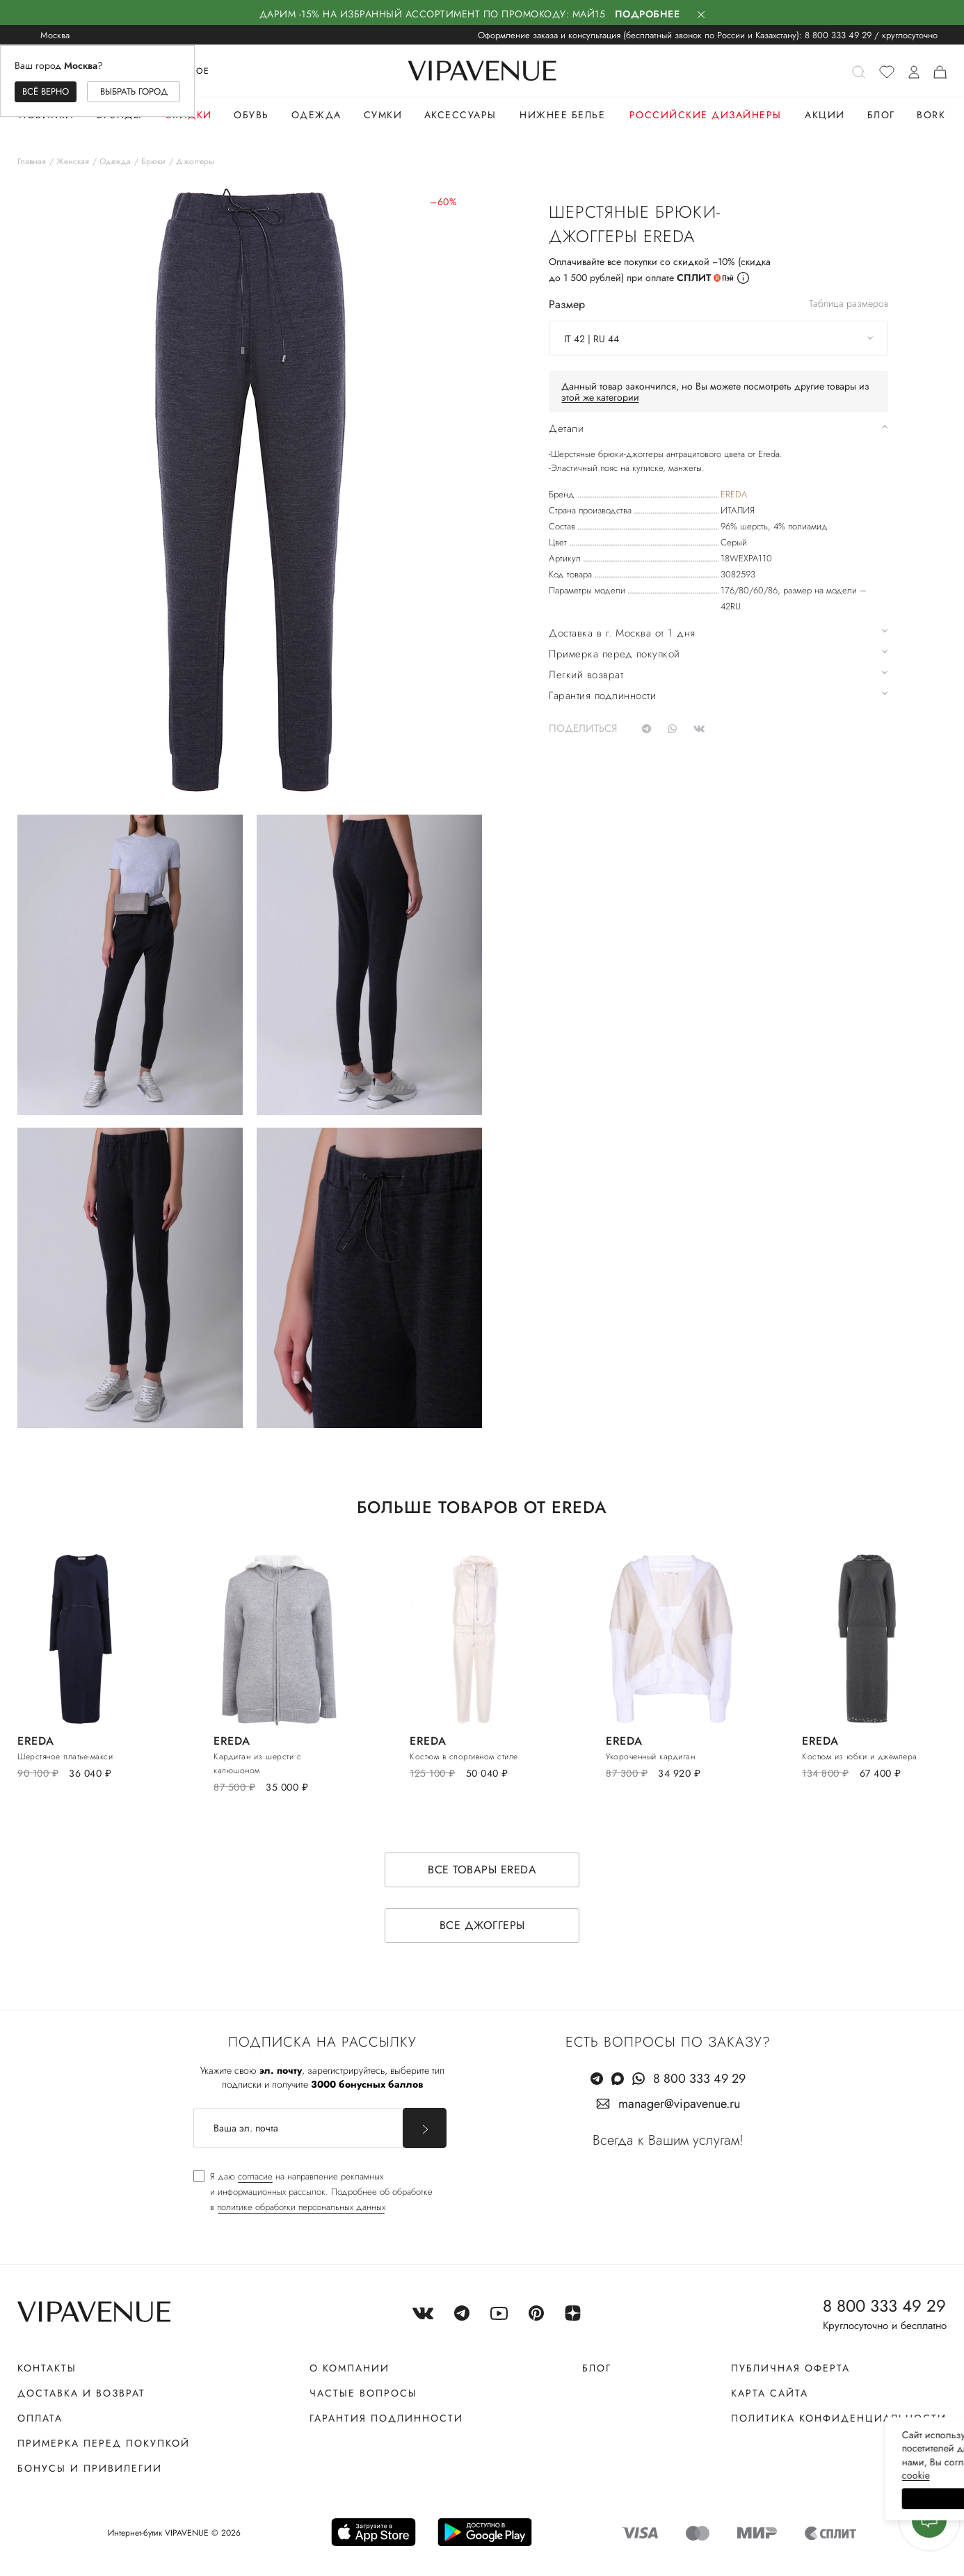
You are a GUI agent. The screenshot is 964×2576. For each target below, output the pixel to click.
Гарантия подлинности (386, 2418)
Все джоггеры (482, 1925)
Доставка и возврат (81, 2393)
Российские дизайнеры (705, 115)
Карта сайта (769, 2393)
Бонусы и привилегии (89, 2468)
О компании (349, 2368)
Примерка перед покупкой (103, 2443)
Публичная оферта (790, 2368)
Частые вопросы (363, 2393)
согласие (255, 2176)
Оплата (40, 2418)
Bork (931, 115)
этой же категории (600, 397)
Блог (881, 115)
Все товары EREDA (482, 1870)
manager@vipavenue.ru (679, 2103)
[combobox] (718, 338)
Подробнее (647, 14)
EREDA (734, 494)
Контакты (47, 2368)
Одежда (316, 115)
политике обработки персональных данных (301, 2207)
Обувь (251, 115)
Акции (825, 115)
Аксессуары (460, 115)
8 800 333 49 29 (838, 35)
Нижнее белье (562, 115)
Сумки (383, 115)
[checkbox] (313, 2192)
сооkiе (691, 2475)
